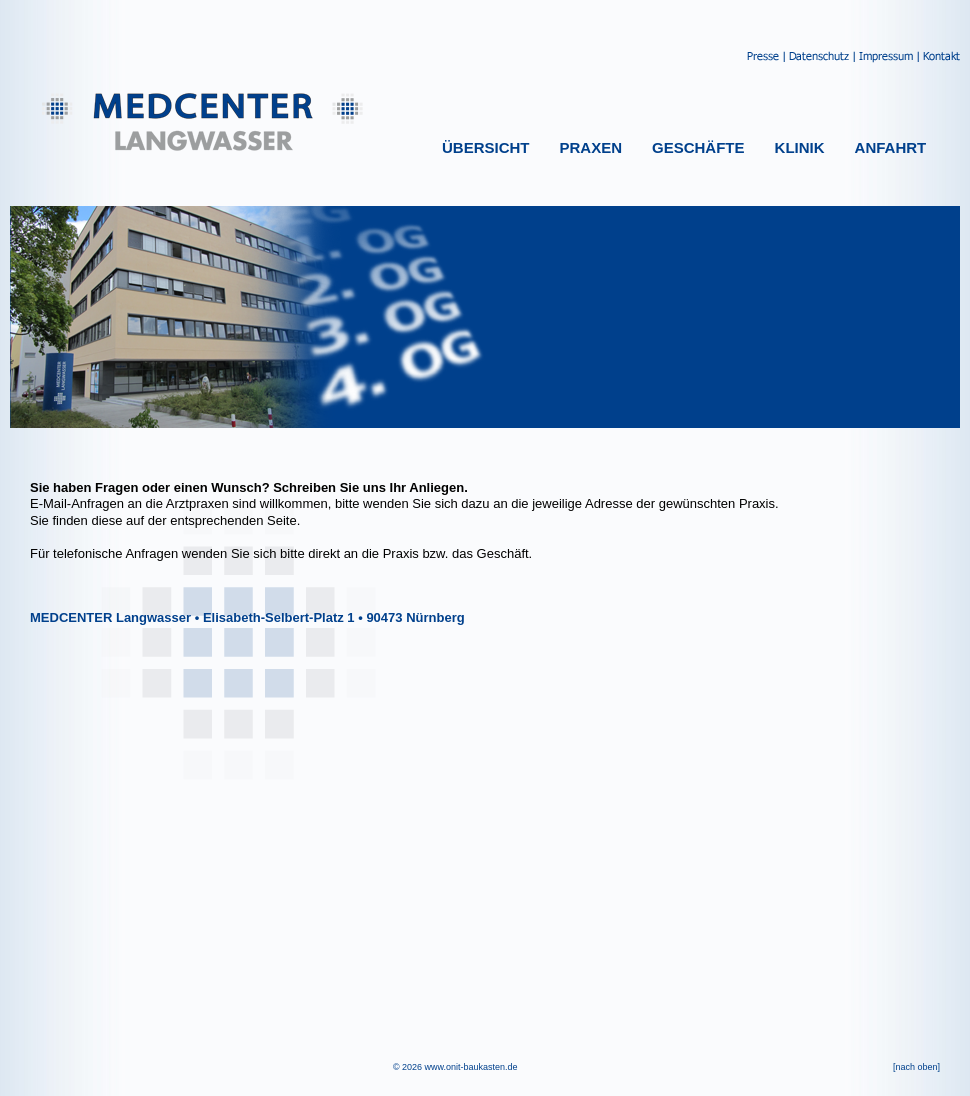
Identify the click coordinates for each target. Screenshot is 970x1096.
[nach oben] (916, 1067)
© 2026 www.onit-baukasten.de (455, 1067)
